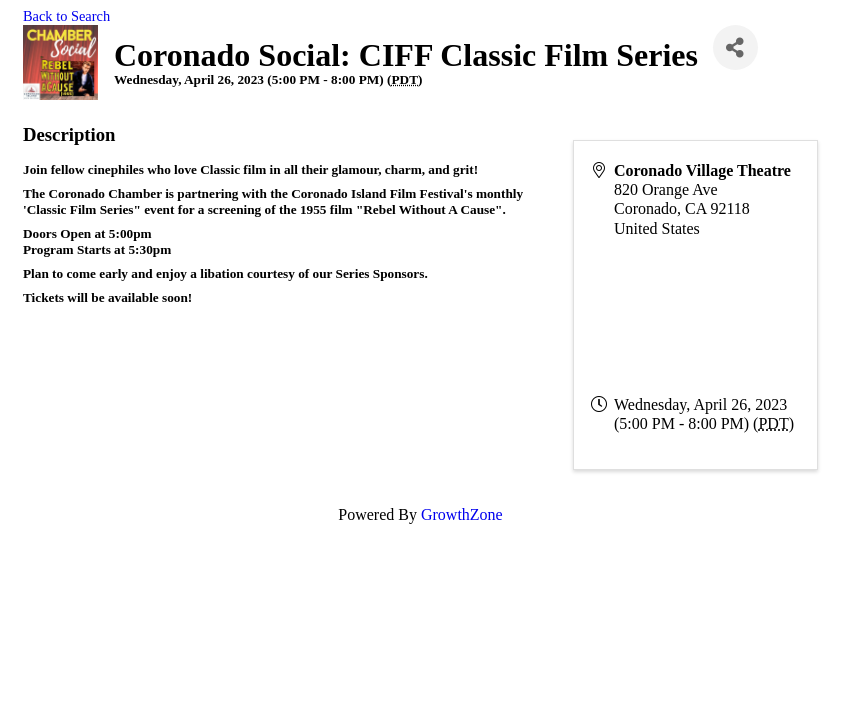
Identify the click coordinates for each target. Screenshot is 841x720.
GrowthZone (462, 514)
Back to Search (66, 16)
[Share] (735, 47)
